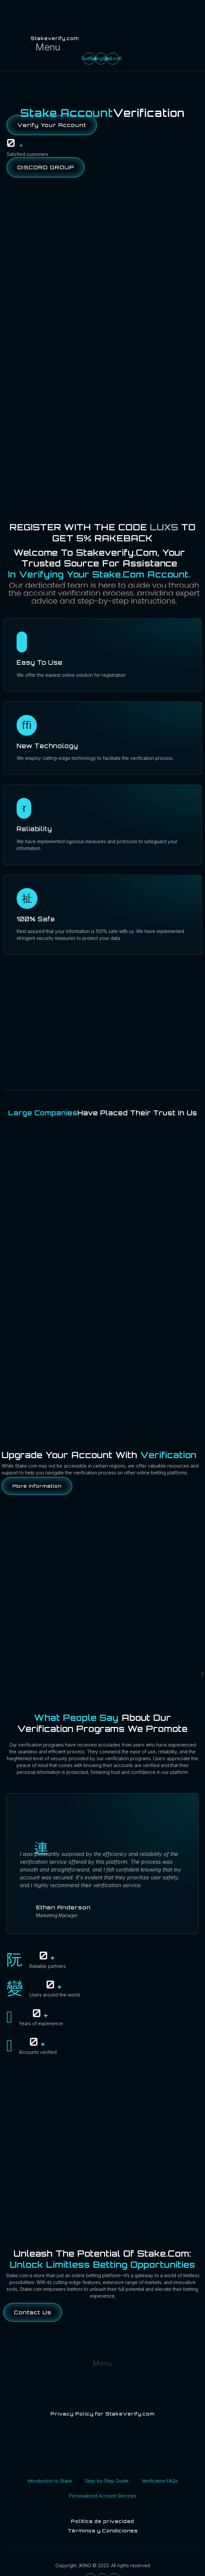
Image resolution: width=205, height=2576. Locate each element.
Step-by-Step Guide (107, 2481)
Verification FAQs (160, 2481)
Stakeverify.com (55, 38)
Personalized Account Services (102, 2496)
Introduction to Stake (50, 2481)
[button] (48, 47)
